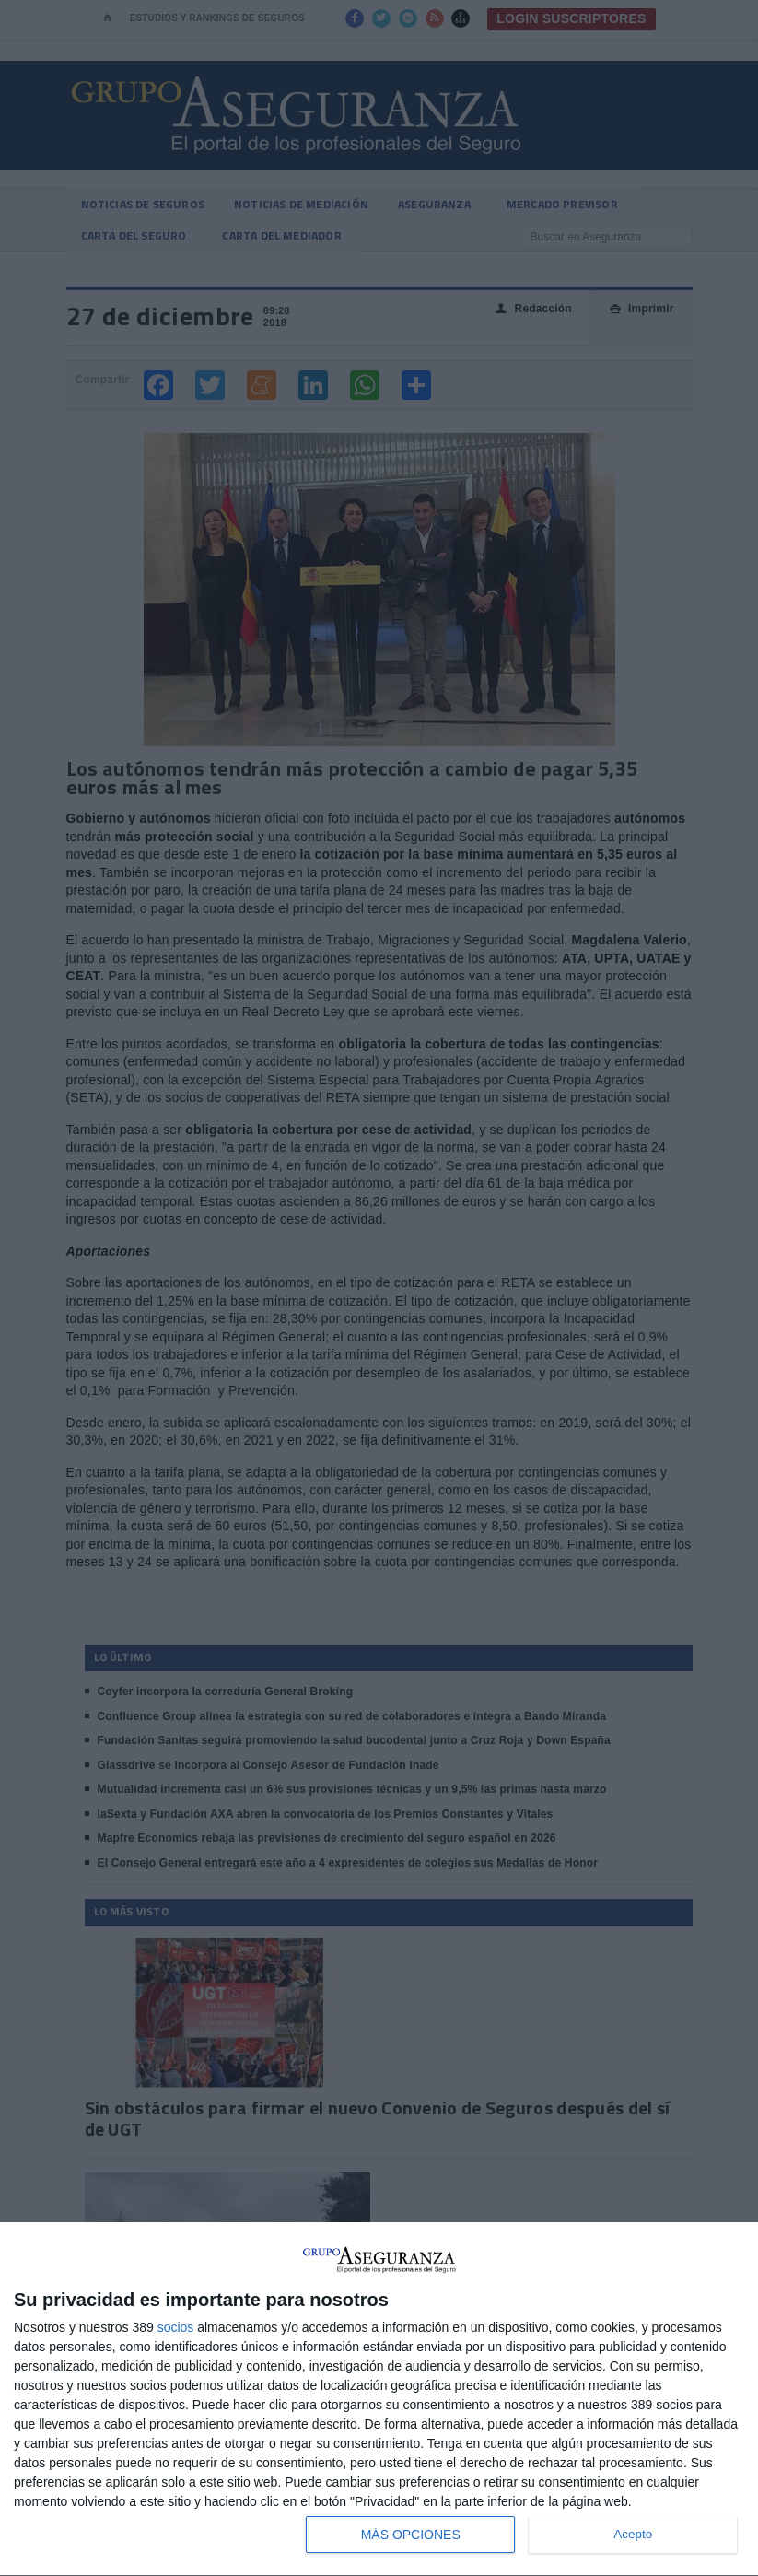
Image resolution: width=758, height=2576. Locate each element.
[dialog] (379, 2399)
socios (175, 2327)
